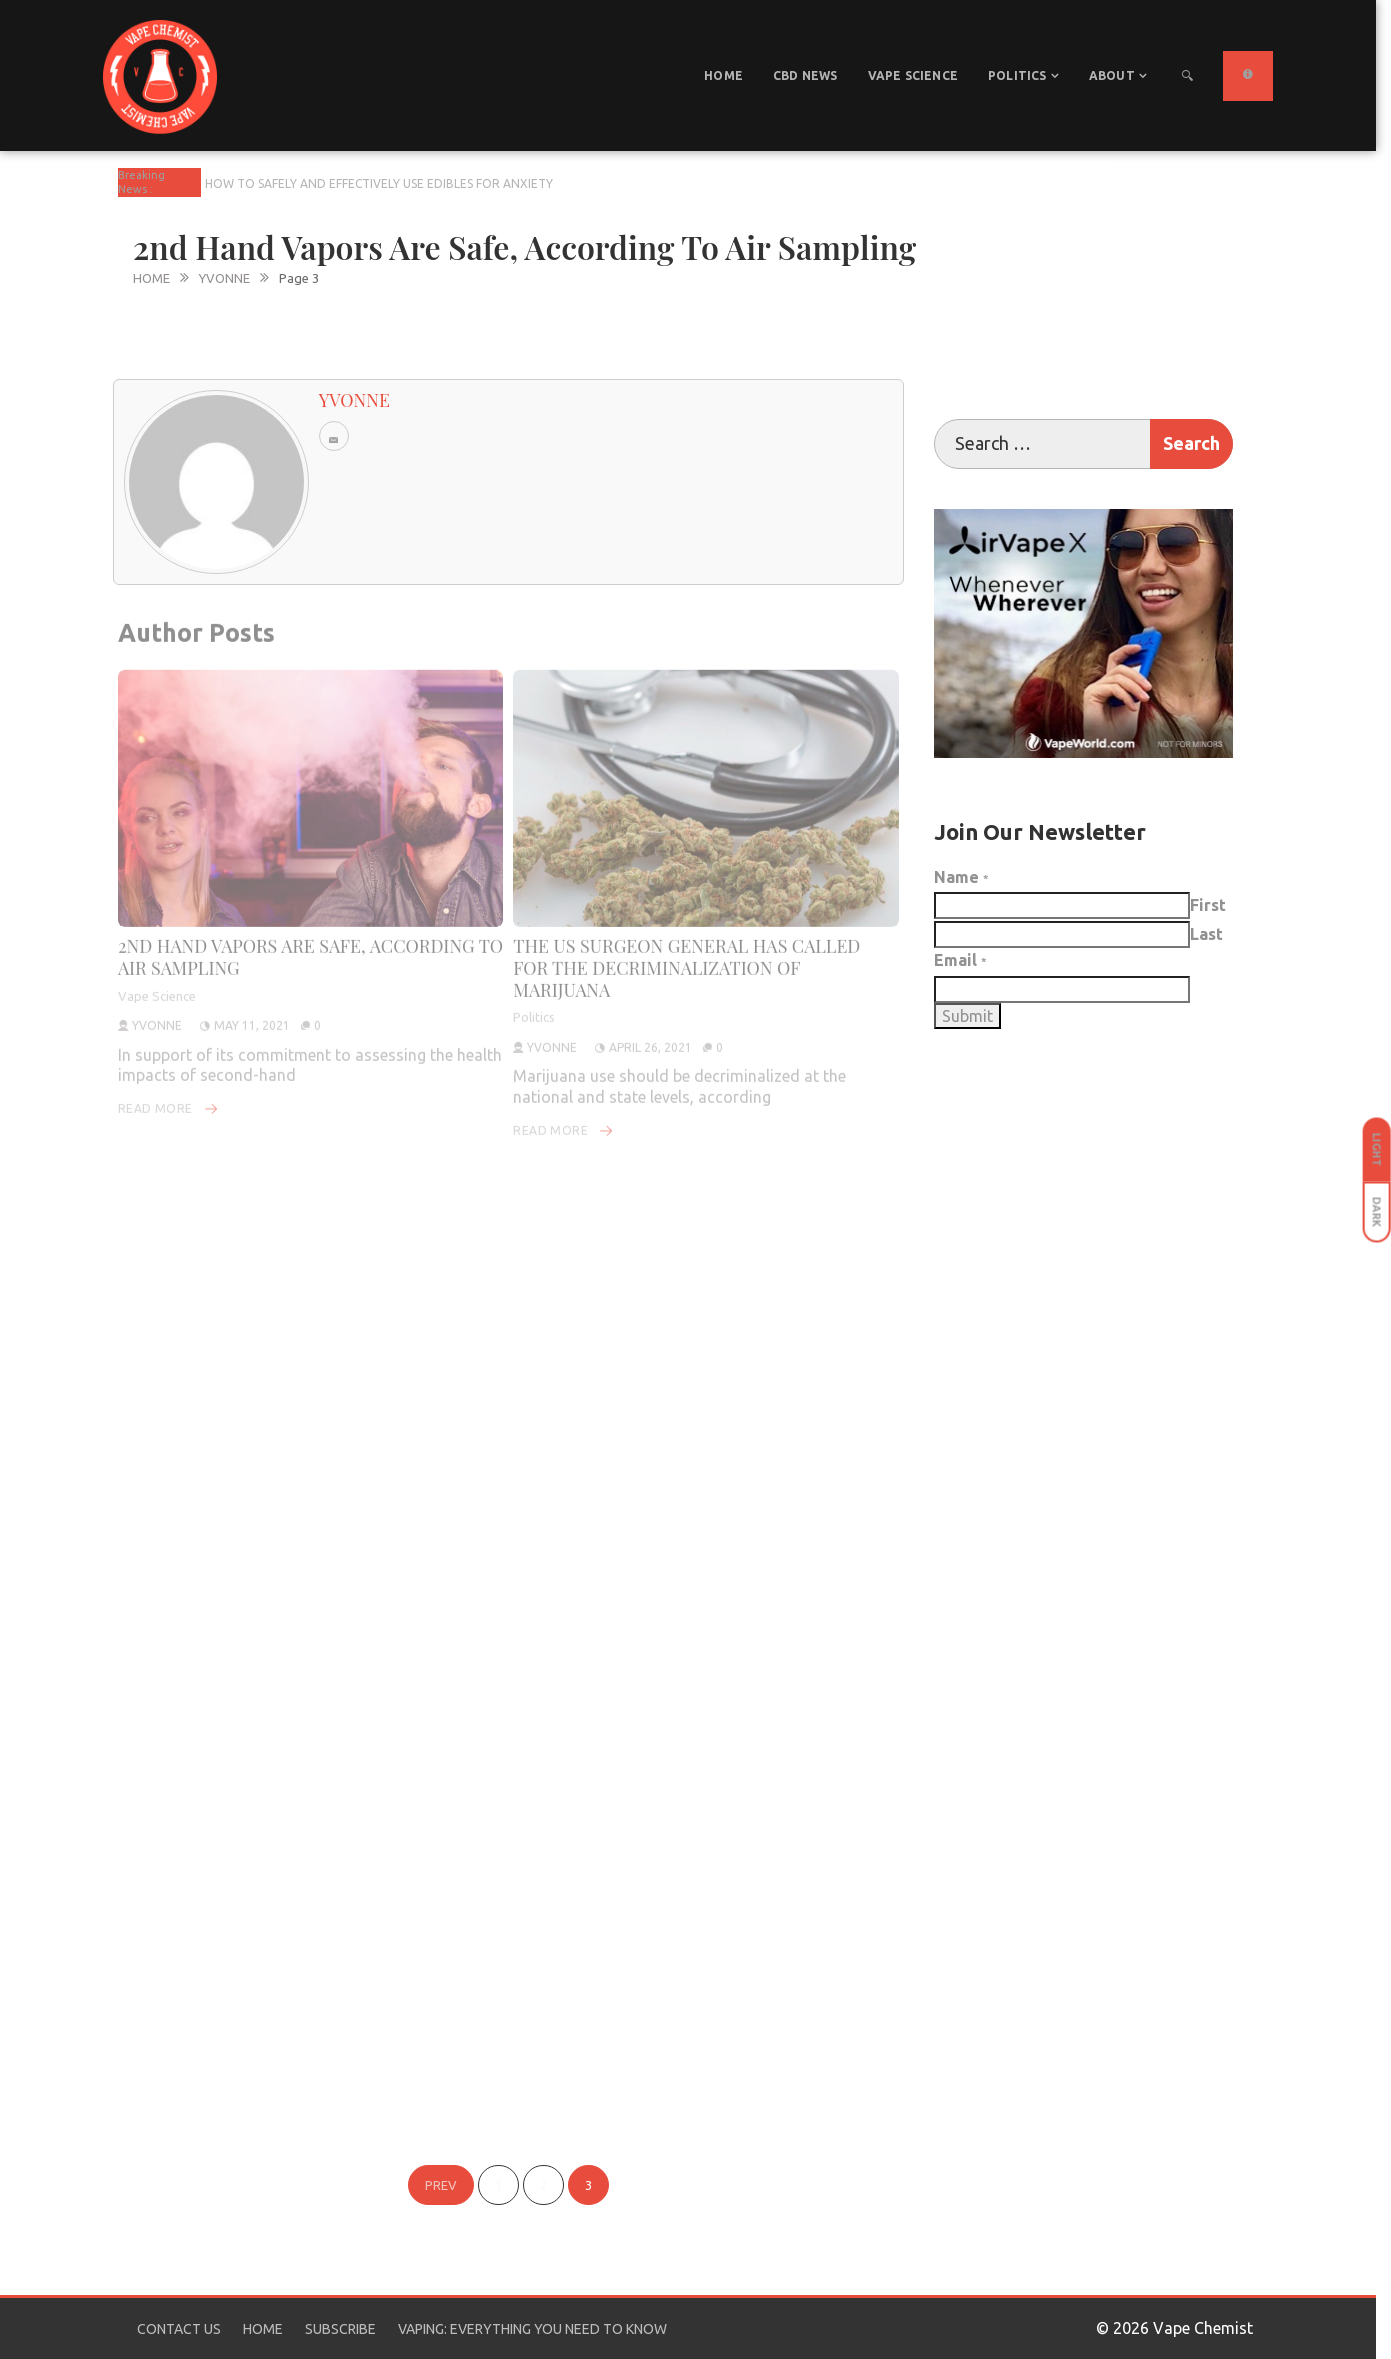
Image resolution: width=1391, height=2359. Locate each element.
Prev (441, 2185)
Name (961, 877)
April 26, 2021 (650, 1030)
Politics (1017, 75)
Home (723, 75)
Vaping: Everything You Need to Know (532, 2329)
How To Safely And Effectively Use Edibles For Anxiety (379, 183)
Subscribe (340, 2329)
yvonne (157, 1008)
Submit (967, 1016)
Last (1206, 934)
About (1112, 75)
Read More (168, 1092)
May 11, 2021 (252, 1008)
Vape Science (913, 75)
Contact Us (179, 2329)
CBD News (805, 75)
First (1208, 905)
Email (960, 960)
